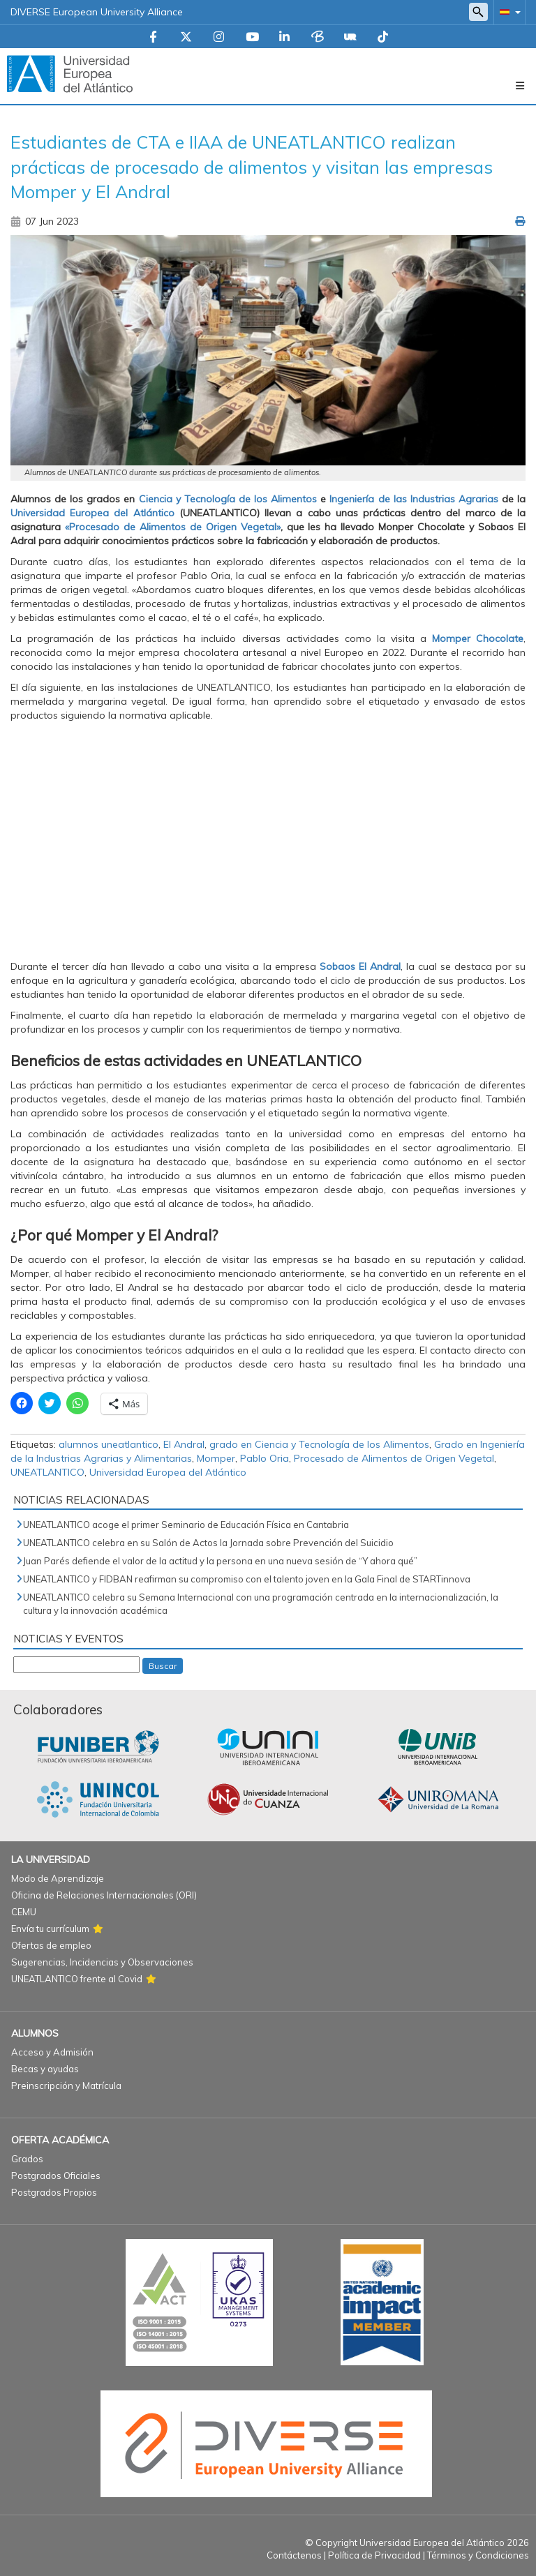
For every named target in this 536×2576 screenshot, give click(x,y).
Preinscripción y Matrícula (66, 2085)
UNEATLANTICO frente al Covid (76, 1978)
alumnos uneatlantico (108, 1444)
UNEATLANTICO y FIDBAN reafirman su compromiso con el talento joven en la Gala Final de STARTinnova (246, 1579)
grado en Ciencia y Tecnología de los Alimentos (319, 1444)
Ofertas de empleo (51, 1945)
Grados (27, 2158)
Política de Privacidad (374, 2555)
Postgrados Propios (54, 2192)
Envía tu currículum (50, 1928)
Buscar (163, 1666)
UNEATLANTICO (47, 1472)
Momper (216, 1458)
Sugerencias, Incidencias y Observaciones (102, 1962)
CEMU (23, 1911)
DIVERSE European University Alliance (96, 12)
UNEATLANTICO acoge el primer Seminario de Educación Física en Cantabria (186, 1524)
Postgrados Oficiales (55, 2175)
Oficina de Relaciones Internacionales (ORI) (104, 1895)
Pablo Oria (264, 1458)
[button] (507, 11)
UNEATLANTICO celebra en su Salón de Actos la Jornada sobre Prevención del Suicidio (208, 1542)
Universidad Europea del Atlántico (167, 1472)
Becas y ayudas (45, 2068)
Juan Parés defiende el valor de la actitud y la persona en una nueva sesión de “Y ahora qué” (220, 1560)
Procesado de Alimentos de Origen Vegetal (394, 1458)
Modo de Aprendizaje (57, 1878)
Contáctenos (294, 2555)
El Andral (183, 1444)
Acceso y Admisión (52, 2052)
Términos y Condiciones (478, 2555)
